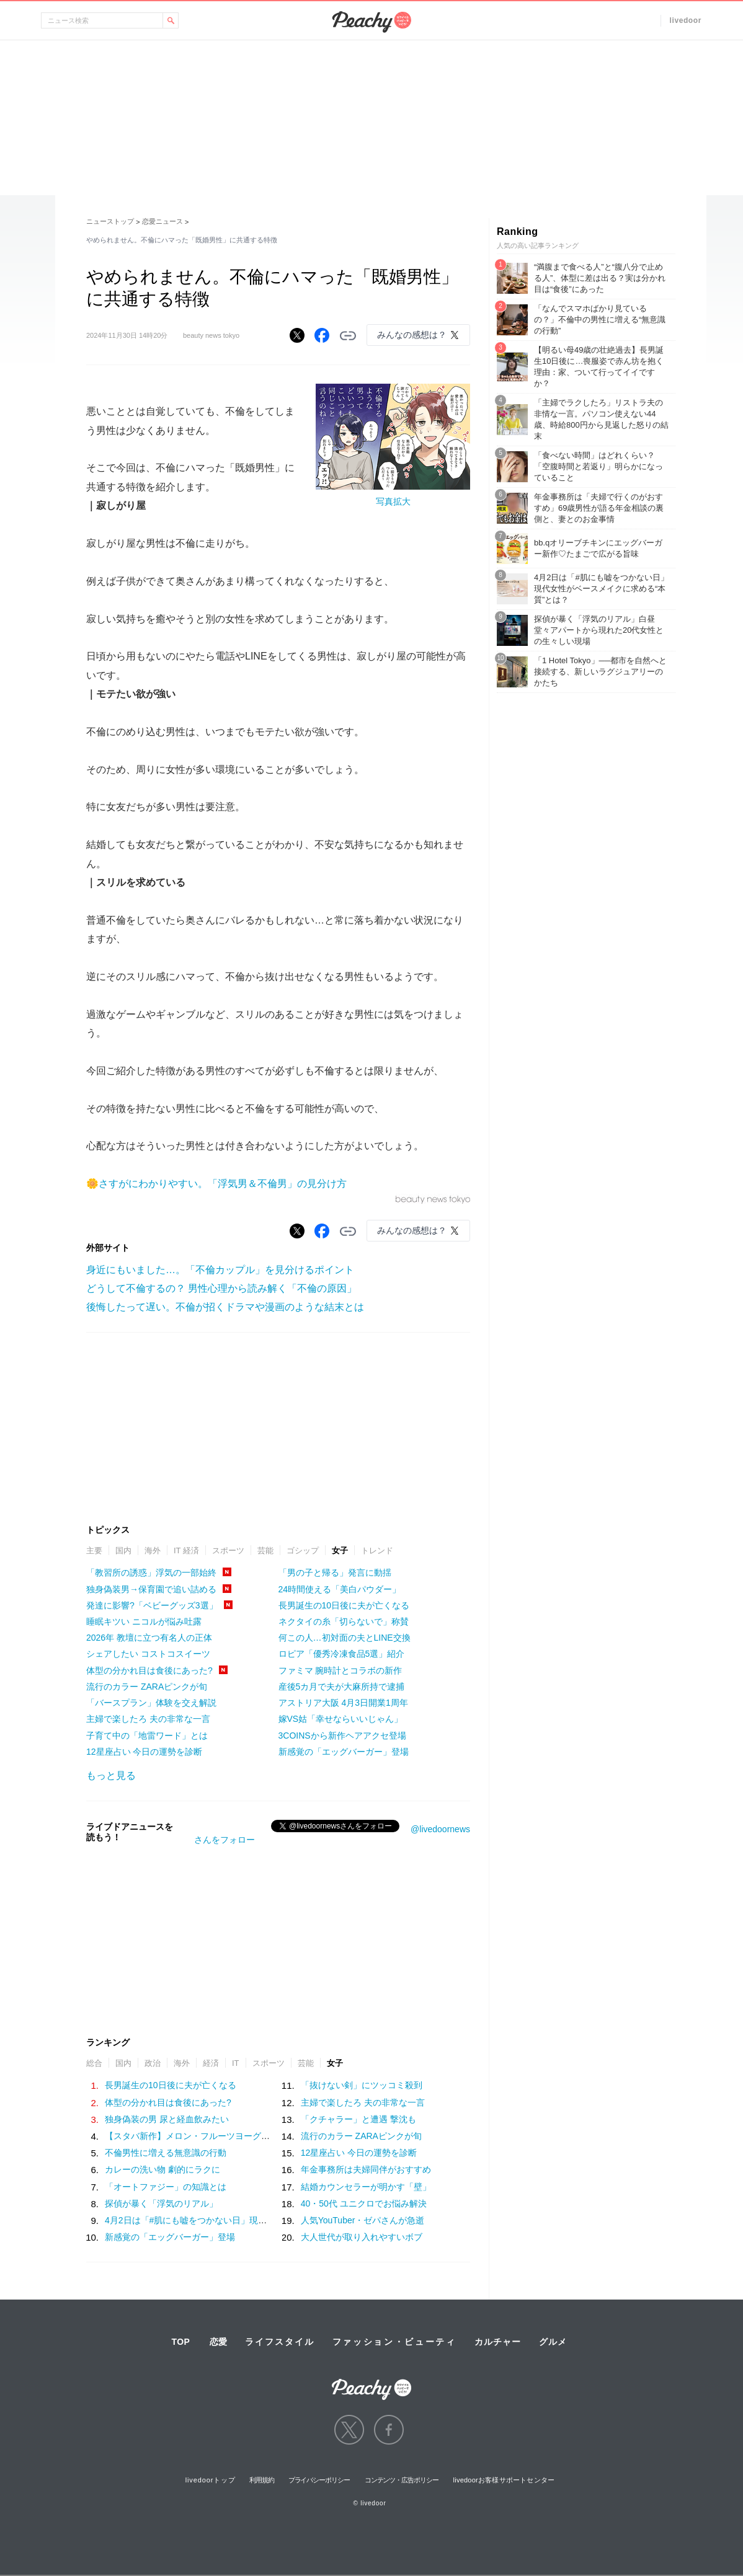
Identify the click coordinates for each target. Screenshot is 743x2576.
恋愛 (218, 2342)
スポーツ (228, 1550)
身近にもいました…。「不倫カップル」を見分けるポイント (220, 1269)
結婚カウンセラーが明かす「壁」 (366, 2187)
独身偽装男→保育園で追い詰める (151, 1589)
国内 (123, 1550)
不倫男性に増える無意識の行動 (165, 2153)
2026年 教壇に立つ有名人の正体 (149, 1638)
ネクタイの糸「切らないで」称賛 (343, 1621)
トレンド (377, 1550)
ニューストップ (110, 221)
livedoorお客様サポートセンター (504, 2480)
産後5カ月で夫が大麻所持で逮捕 (341, 1687)
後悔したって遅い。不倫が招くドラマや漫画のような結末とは (225, 1307)
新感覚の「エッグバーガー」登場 (343, 1752)
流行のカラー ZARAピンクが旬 (146, 1687)
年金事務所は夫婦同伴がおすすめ (366, 2169)
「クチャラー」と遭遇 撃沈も (358, 2119)
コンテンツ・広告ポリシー (401, 2480)
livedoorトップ (210, 2480)
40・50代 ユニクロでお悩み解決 (364, 2203)
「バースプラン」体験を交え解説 (151, 1703)
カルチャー (497, 2342)
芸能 (265, 1550)
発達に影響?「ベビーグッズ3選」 (152, 1605)
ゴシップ (303, 1550)
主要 (94, 1550)
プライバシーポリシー (319, 2480)
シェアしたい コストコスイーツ (148, 1654)
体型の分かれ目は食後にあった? (149, 1670)
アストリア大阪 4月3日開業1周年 (343, 1703)
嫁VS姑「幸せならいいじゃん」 (340, 1719)
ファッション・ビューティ (394, 2342)
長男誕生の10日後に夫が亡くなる (344, 1605)
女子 (340, 1550)
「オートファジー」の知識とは (165, 2187)
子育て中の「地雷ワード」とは (147, 1735)
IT (235, 2063)
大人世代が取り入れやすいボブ (361, 2237)
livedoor (685, 20)
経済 (211, 2063)
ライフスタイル (279, 2342)
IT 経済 (186, 1550)
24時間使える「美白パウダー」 (339, 1589)
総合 (94, 2063)
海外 (153, 1550)
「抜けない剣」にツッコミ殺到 (361, 2085)
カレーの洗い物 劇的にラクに (162, 2169)
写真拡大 (393, 501)
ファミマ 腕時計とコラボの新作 (340, 1670)
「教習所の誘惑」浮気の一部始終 (151, 1572)
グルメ (552, 2342)
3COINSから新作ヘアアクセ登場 (342, 1735)
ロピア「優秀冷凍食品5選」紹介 (341, 1654)
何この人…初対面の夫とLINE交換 (344, 1638)
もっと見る (111, 1775)
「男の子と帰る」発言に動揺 (334, 1572)
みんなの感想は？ (412, 335)
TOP (180, 2342)
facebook (389, 2430)
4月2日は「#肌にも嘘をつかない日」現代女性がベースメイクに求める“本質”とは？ (267, 2220)
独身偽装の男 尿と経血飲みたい (167, 2119)
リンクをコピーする (348, 336)
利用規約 (261, 2480)
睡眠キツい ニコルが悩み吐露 (144, 1621)
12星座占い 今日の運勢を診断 (144, 1752)
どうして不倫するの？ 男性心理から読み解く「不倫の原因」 (221, 1288)
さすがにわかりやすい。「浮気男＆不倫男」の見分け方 (223, 1183)
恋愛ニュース (162, 221)
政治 (153, 2063)
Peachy (371, 22)
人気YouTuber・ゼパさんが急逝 (363, 2220)
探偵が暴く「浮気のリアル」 (161, 2203)
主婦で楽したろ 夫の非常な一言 (148, 1719)
